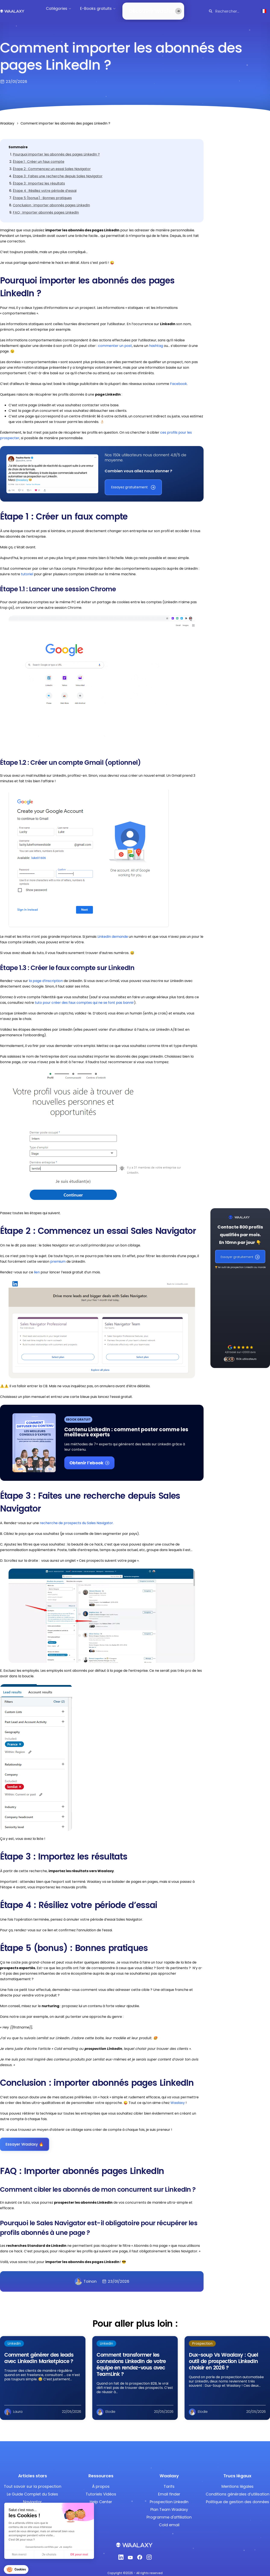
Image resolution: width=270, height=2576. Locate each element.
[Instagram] (149, 2553)
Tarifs (169, 2481)
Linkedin (14, 2338)
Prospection (202, 2338)
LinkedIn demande (112, 931)
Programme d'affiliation (169, 2512)
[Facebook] (139, 2553)
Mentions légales (238, 2481)
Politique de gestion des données (237, 2496)
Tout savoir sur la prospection (32, 2481)
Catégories (62, 8)
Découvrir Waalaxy (147, 8)
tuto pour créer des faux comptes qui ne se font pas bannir (84, 997)
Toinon (86, 2276)
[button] (16, 2569)
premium (58, 1256)
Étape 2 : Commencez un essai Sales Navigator (52, 163)
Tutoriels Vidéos (101, 2489)
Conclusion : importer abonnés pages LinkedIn (51, 200)
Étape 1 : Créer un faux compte (38, 156)
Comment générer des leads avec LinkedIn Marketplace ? (38, 2353)
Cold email (169, 2519)
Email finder (169, 2489)
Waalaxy (177, 2097)
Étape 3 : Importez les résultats (39, 178)
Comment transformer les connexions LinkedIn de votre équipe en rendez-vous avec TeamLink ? (131, 2359)
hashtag (156, 340)
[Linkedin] (120, 2553)
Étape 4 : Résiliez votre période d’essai (44, 185)
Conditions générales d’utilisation (237, 2489)
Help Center (101, 2496)
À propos (101, 2481)
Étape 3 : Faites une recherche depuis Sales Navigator (58, 171)
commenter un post (115, 340)
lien (37, 1267)
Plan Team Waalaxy (169, 2504)
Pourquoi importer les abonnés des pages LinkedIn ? (56, 149)
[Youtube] (130, 2553)
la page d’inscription (46, 975)
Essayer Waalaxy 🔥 (25, 2139)
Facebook (178, 378)
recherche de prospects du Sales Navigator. (77, 1517)
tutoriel (27, 569)
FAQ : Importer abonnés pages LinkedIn (46, 207)
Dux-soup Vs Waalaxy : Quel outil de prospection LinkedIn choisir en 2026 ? (223, 2356)
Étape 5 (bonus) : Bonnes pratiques (42, 192)
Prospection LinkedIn (169, 2496)
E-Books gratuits (101, 8)
